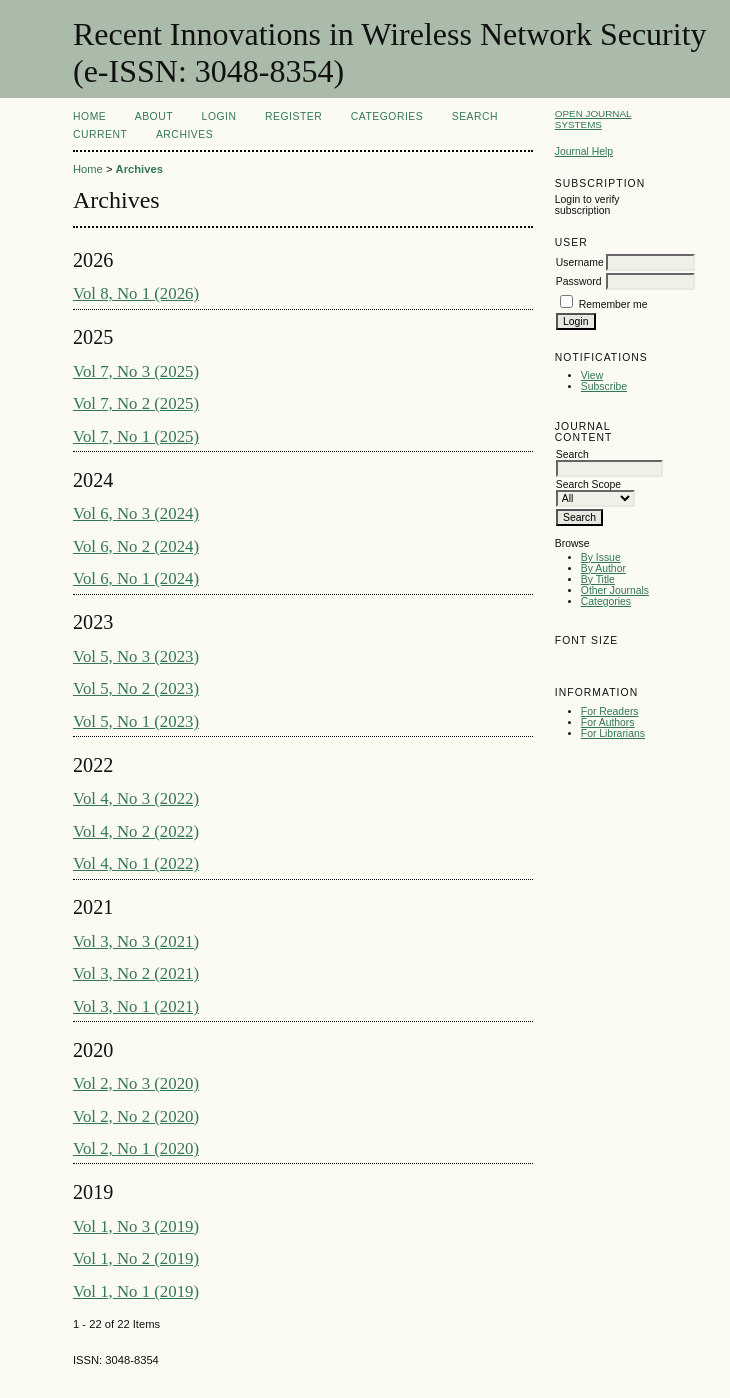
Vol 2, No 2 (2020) (136, 1116)
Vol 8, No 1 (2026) (136, 293)
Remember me (613, 304)
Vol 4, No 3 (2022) (136, 798)
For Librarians (613, 733)
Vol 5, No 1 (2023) (136, 721)
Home (89, 116)
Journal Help (584, 151)
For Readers (610, 711)
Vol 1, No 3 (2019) (136, 1226)
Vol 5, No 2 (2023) (136, 688)
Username (580, 262)
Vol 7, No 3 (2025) (136, 371)
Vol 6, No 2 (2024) (136, 546)
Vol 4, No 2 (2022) (136, 831)
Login (219, 116)
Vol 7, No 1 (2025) (136, 436)
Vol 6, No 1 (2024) (136, 578)
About (154, 116)
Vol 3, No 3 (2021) (136, 941)
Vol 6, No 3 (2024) (136, 513)
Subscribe (604, 386)
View (592, 375)
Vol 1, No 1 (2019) (136, 1291)
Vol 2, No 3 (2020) (136, 1083)
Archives (184, 134)
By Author (603, 568)
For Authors (608, 722)
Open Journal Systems (593, 119)
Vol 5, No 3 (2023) (136, 656)
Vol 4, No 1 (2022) (136, 863)
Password (579, 281)
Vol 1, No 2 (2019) (136, 1258)
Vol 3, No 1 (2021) (136, 1006)
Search (475, 116)
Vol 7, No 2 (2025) (136, 403)
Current (100, 134)
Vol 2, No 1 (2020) (136, 1148)
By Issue (601, 557)
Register (293, 116)
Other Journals (615, 590)
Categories (606, 601)
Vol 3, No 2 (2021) (136, 973)
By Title (598, 579)
